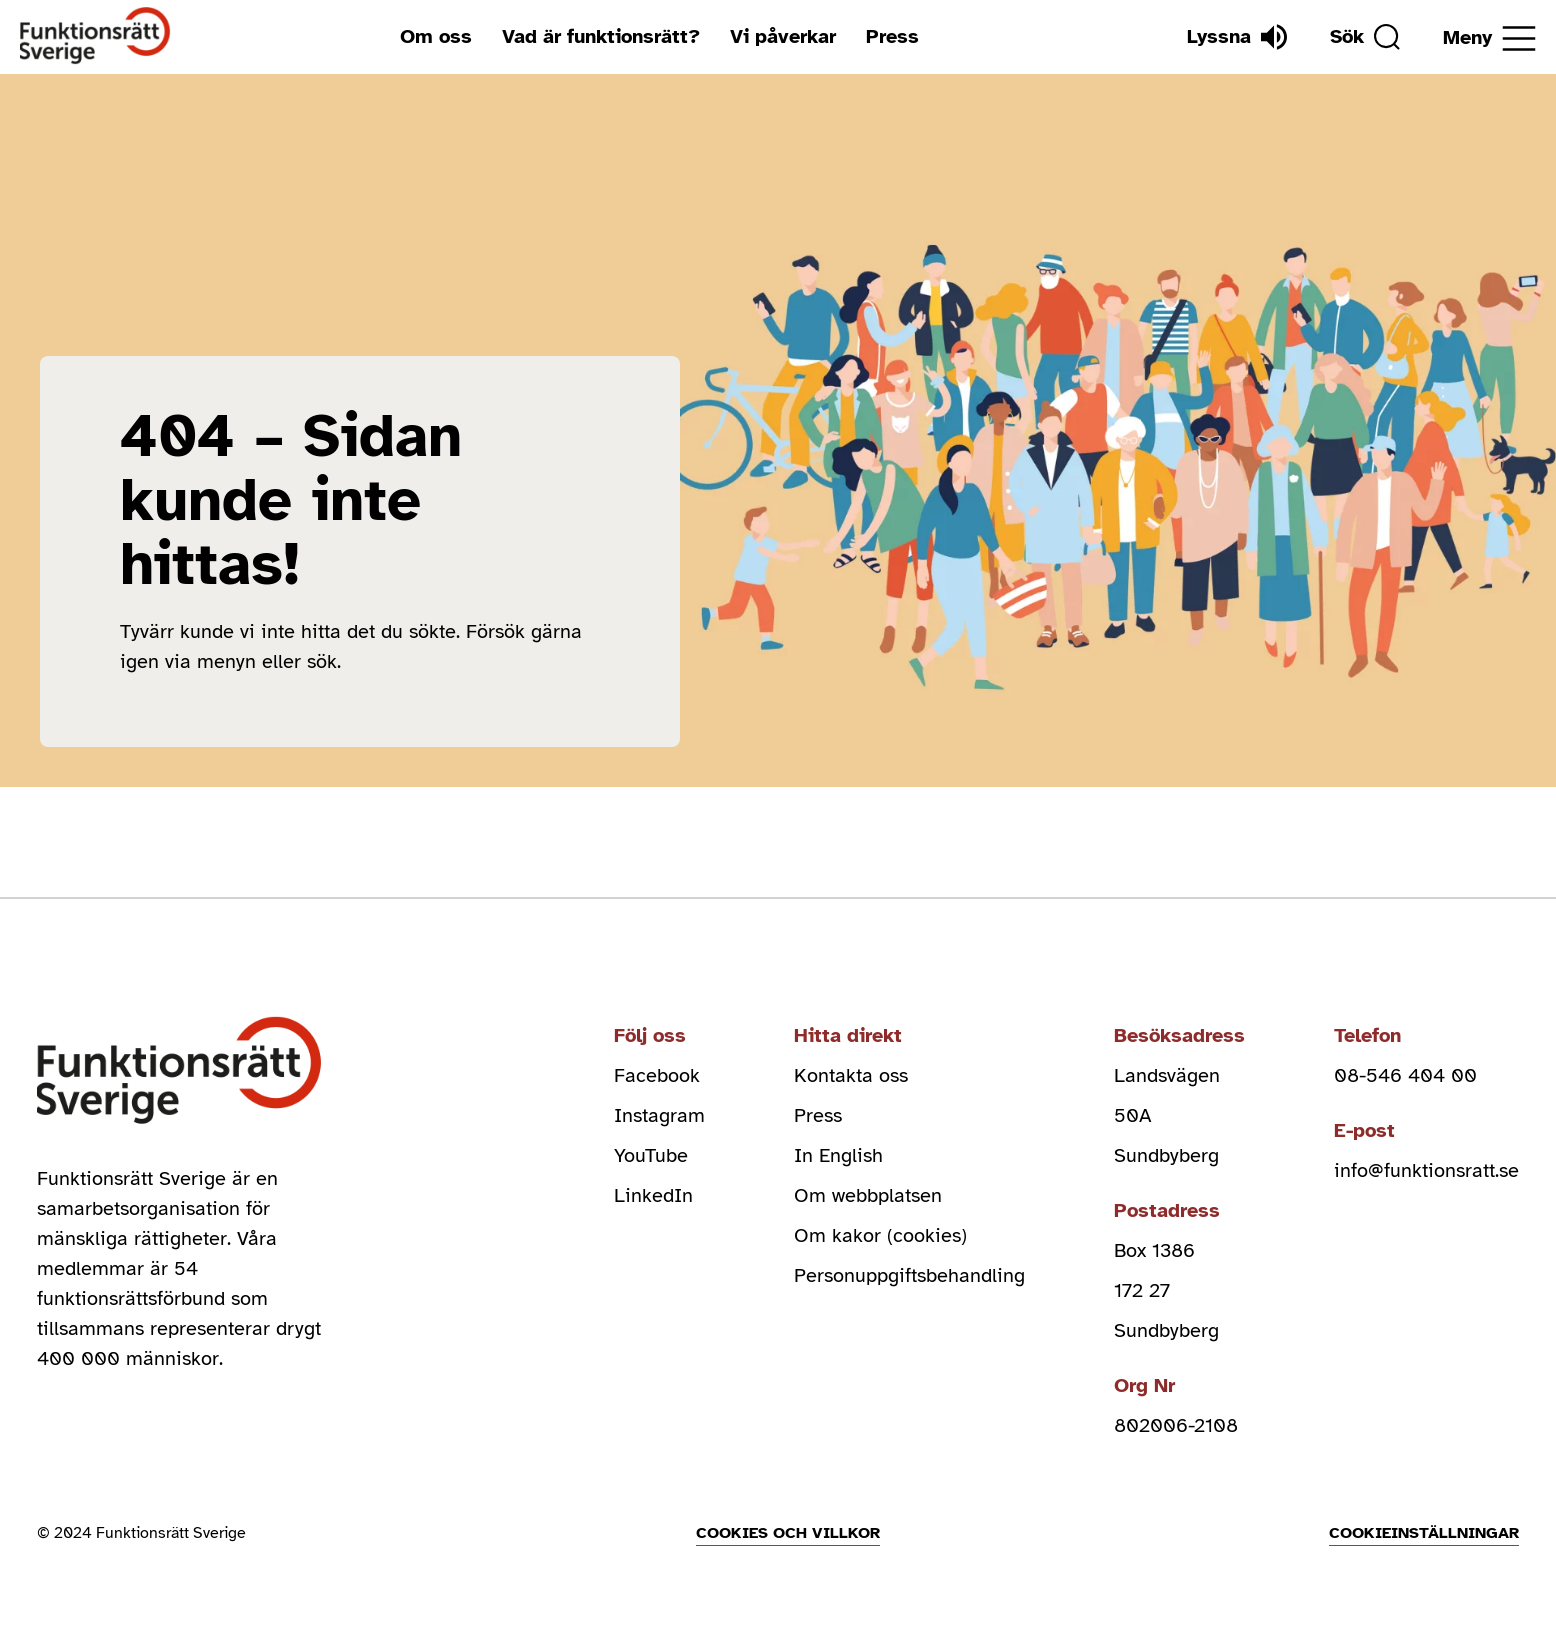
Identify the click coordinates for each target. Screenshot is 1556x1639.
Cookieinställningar (1424, 1533)
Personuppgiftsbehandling (909, 1275)
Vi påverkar (783, 36)
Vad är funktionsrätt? (601, 36)
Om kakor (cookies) (880, 1235)
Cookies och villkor (788, 1533)
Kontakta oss (851, 1075)
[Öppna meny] (1489, 38)
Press (892, 36)
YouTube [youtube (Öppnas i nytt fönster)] (651, 1155)
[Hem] (95, 36)
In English (838, 1155)
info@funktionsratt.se (1426, 1170)
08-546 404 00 (1405, 1075)
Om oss (436, 36)
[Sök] (1365, 37)
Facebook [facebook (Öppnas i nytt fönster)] (657, 1075)
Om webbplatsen (868, 1195)
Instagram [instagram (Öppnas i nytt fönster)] (659, 1115)
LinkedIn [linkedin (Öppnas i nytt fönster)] (653, 1195)
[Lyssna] (1237, 37)
